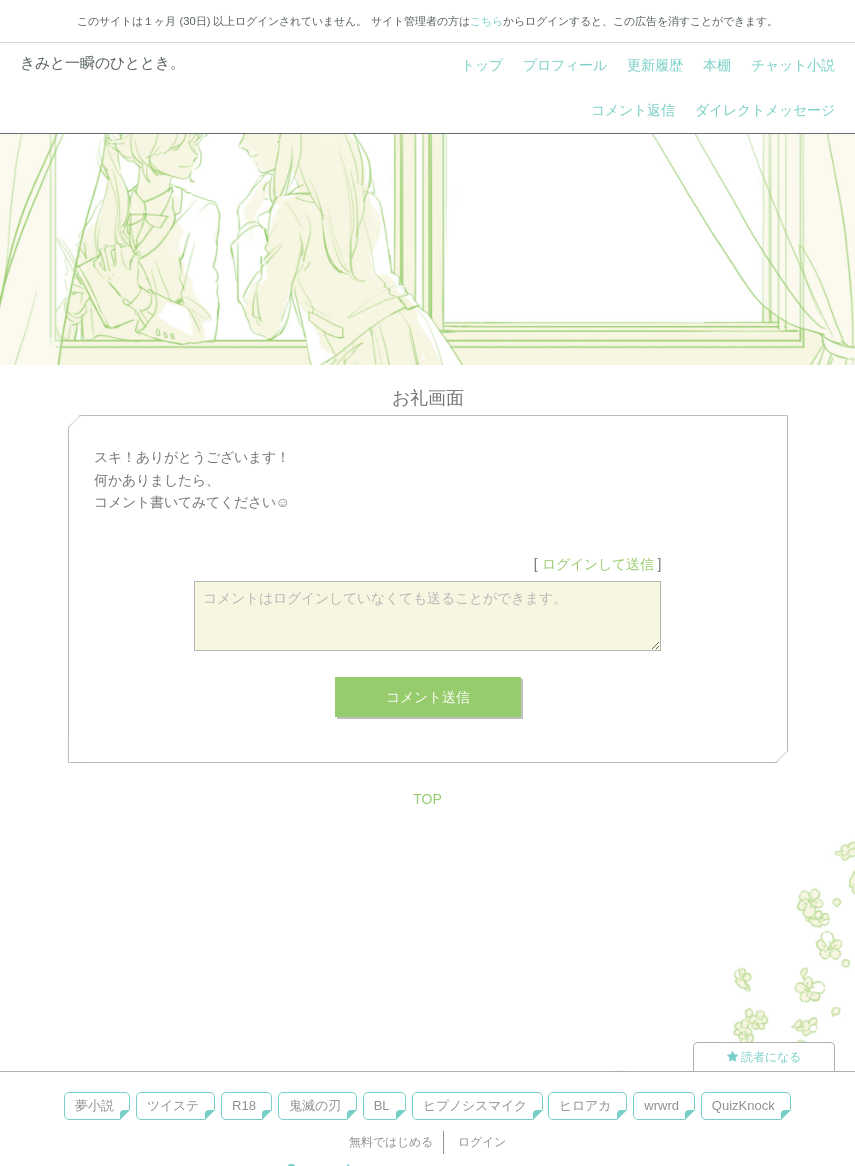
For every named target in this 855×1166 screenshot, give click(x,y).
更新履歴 (655, 65)
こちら (486, 21)
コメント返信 (633, 110)
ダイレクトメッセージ (765, 110)
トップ (482, 65)
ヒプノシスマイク (475, 1105)
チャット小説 (793, 65)
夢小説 (94, 1105)
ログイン (482, 1142)
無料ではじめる (391, 1142)
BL (382, 1105)
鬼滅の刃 (315, 1105)
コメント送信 (428, 697)
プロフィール (565, 65)
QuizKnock (743, 1105)
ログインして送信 (598, 564)
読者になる (764, 1057)
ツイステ (173, 1105)
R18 (244, 1105)
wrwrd (661, 1105)
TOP (427, 799)
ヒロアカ (585, 1105)
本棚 (717, 65)
